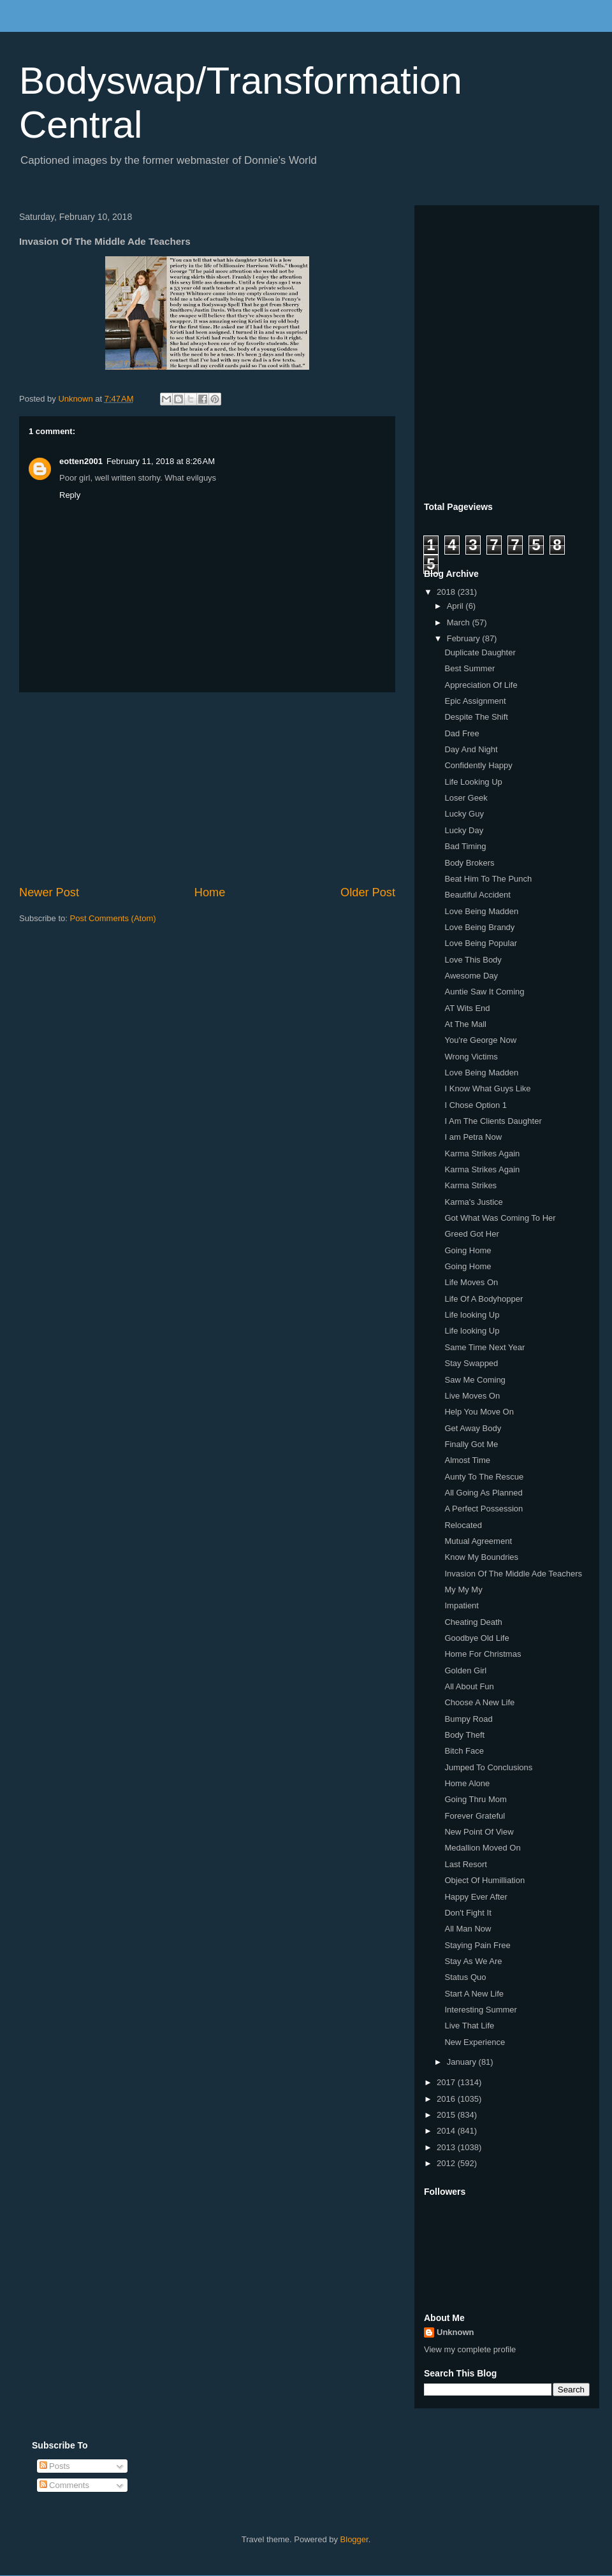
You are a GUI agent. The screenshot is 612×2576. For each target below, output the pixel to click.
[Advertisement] (207, 788)
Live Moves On (472, 1396)
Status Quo (465, 1977)
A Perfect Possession (483, 1508)
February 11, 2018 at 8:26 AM (160, 461)
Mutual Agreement (478, 1541)
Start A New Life (474, 1993)
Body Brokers (469, 863)
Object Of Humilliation (484, 1880)
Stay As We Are (473, 1961)
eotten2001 (81, 461)
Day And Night (470, 749)
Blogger (354, 2539)
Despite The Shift (475, 717)
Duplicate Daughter (479, 652)
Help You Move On (478, 1411)
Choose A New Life (479, 1702)
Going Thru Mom (475, 1799)
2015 (447, 2115)
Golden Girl (465, 1670)
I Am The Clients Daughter (492, 1121)
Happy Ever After (475, 1897)
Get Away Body (472, 1428)
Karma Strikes (470, 1185)
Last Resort (465, 1864)
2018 (447, 592)
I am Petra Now (473, 1137)
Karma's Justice (473, 1202)
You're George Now (480, 1040)
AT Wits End (467, 1008)
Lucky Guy (463, 814)
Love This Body (472, 959)
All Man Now (467, 1928)
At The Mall (465, 1024)
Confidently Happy (478, 765)
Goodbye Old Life (476, 1638)
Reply (69, 495)
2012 (447, 2163)
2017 (447, 2082)
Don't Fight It (467, 1912)
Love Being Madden (481, 911)
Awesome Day (471, 975)
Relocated (463, 1525)
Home (210, 892)
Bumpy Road (468, 1719)
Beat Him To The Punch (488, 879)
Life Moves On (471, 1282)
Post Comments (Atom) (113, 918)
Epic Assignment (475, 701)
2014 (447, 2131)
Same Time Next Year (484, 1347)
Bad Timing (465, 846)
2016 (447, 2099)
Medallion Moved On (482, 1847)
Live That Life (469, 2025)
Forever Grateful (474, 1816)
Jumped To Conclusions (488, 1767)
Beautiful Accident (477, 894)
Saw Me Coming (474, 1380)
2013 (447, 2147)
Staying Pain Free (477, 1945)
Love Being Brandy (479, 927)
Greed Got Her (471, 1234)
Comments (64, 2485)
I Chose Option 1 (475, 1105)
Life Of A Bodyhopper (483, 1299)
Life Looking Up (473, 782)
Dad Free (461, 733)
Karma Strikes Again (482, 1153)
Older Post (367, 892)
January (463, 2062)
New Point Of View (478, 1832)
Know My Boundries (481, 1557)
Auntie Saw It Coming (484, 991)
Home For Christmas (482, 1654)
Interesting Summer (480, 2009)
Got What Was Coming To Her (499, 1218)
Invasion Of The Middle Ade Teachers (513, 1573)
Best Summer (469, 668)
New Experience (474, 2042)
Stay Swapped (471, 1363)
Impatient (461, 1605)
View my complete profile (470, 2349)
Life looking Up (471, 1315)
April (456, 606)
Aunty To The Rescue (483, 1476)
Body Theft (464, 1735)
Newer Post (49, 892)
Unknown (455, 2332)
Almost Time (467, 1460)
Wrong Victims (470, 1056)
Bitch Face (463, 1751)
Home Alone (467, 1783)
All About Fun (468, 1686)
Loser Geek (465, 798)
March (459, 622)
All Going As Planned (483, 1492)
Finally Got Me (471, 1444)
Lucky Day (463, 830)
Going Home (467, 1250)
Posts (55, 2466)
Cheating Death (473, 1622)
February (465, 638)
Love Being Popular (480, 943)
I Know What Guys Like (487, 1088)
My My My (463, 1589)
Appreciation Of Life (480, 685)
